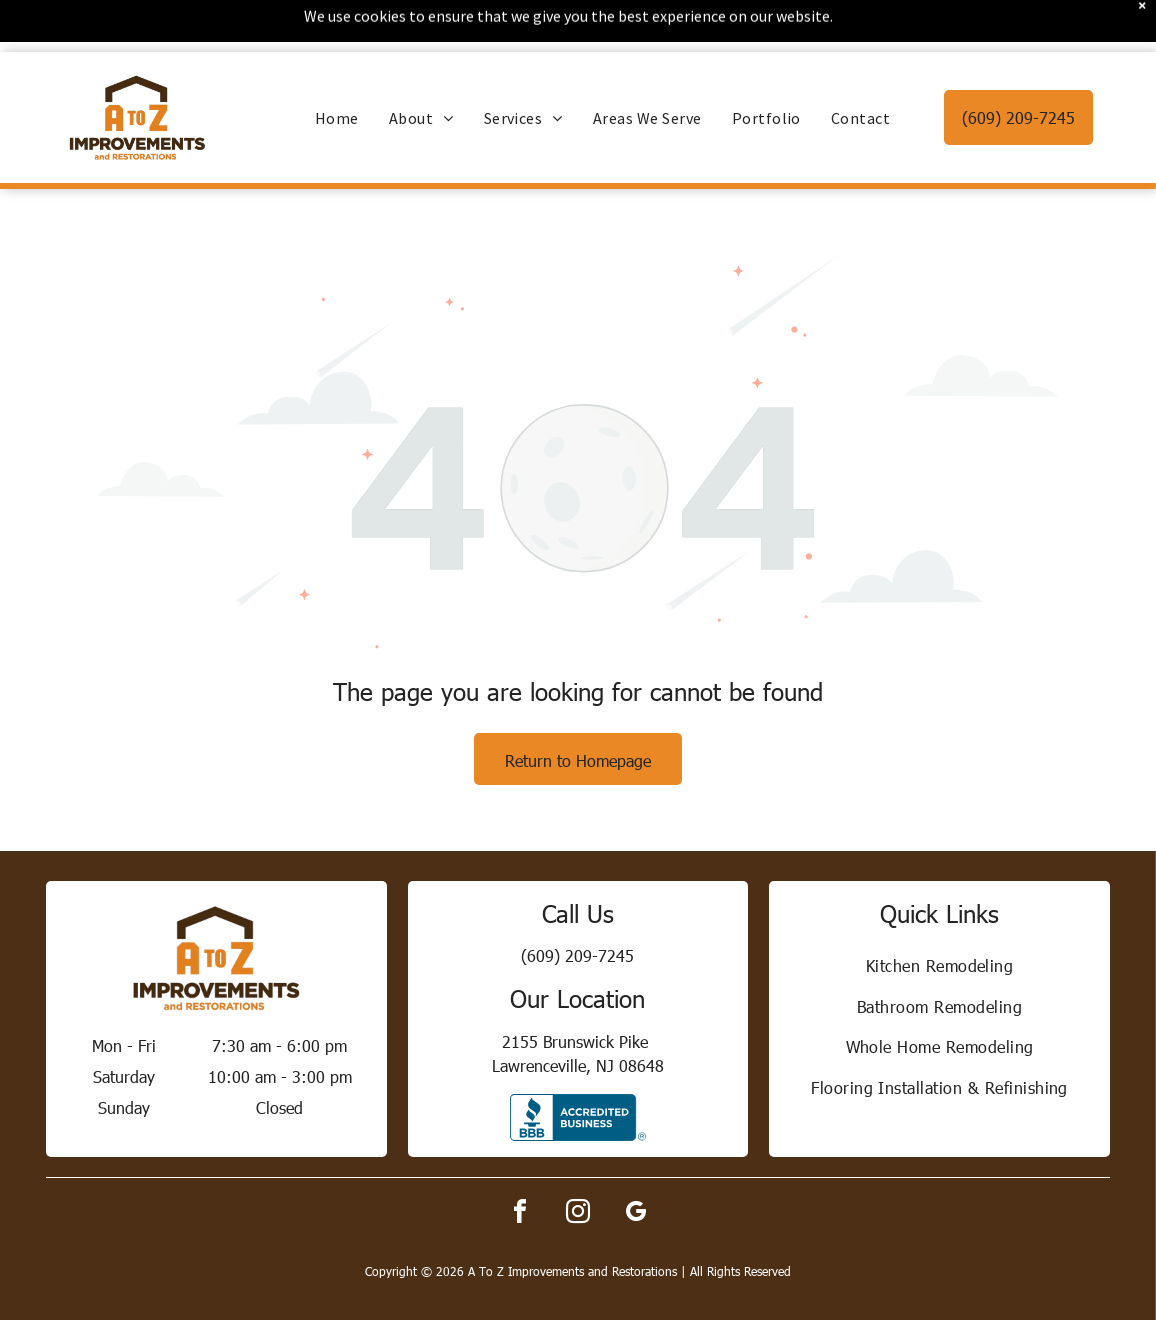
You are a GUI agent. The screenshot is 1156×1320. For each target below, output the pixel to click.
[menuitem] (337, 66)
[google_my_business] (636, 1162)
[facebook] (520, 1162)
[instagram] (578, 1162)
